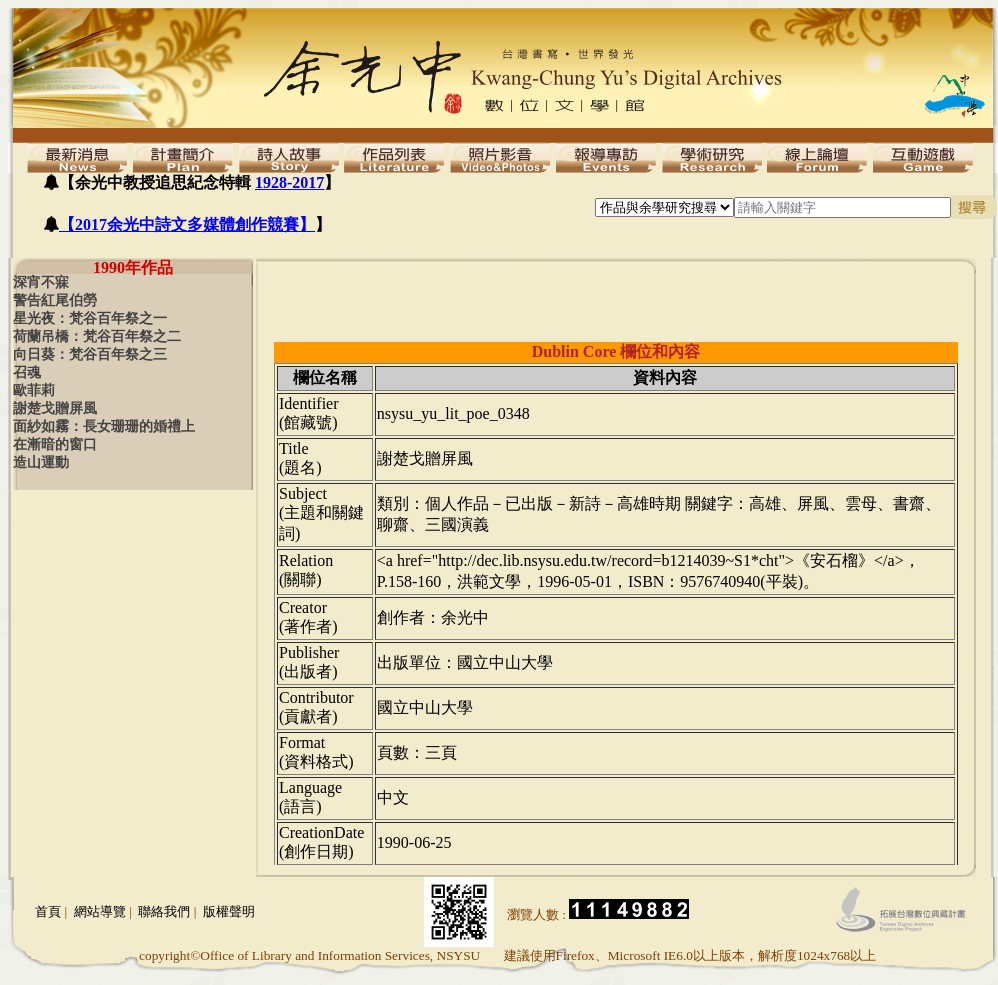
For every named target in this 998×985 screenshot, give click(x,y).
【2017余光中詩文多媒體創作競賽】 (187, 224)
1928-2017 (289, 182)
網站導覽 (100, 911)
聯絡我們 (164, 911)
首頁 (48, 911)
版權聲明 (229, 911)
